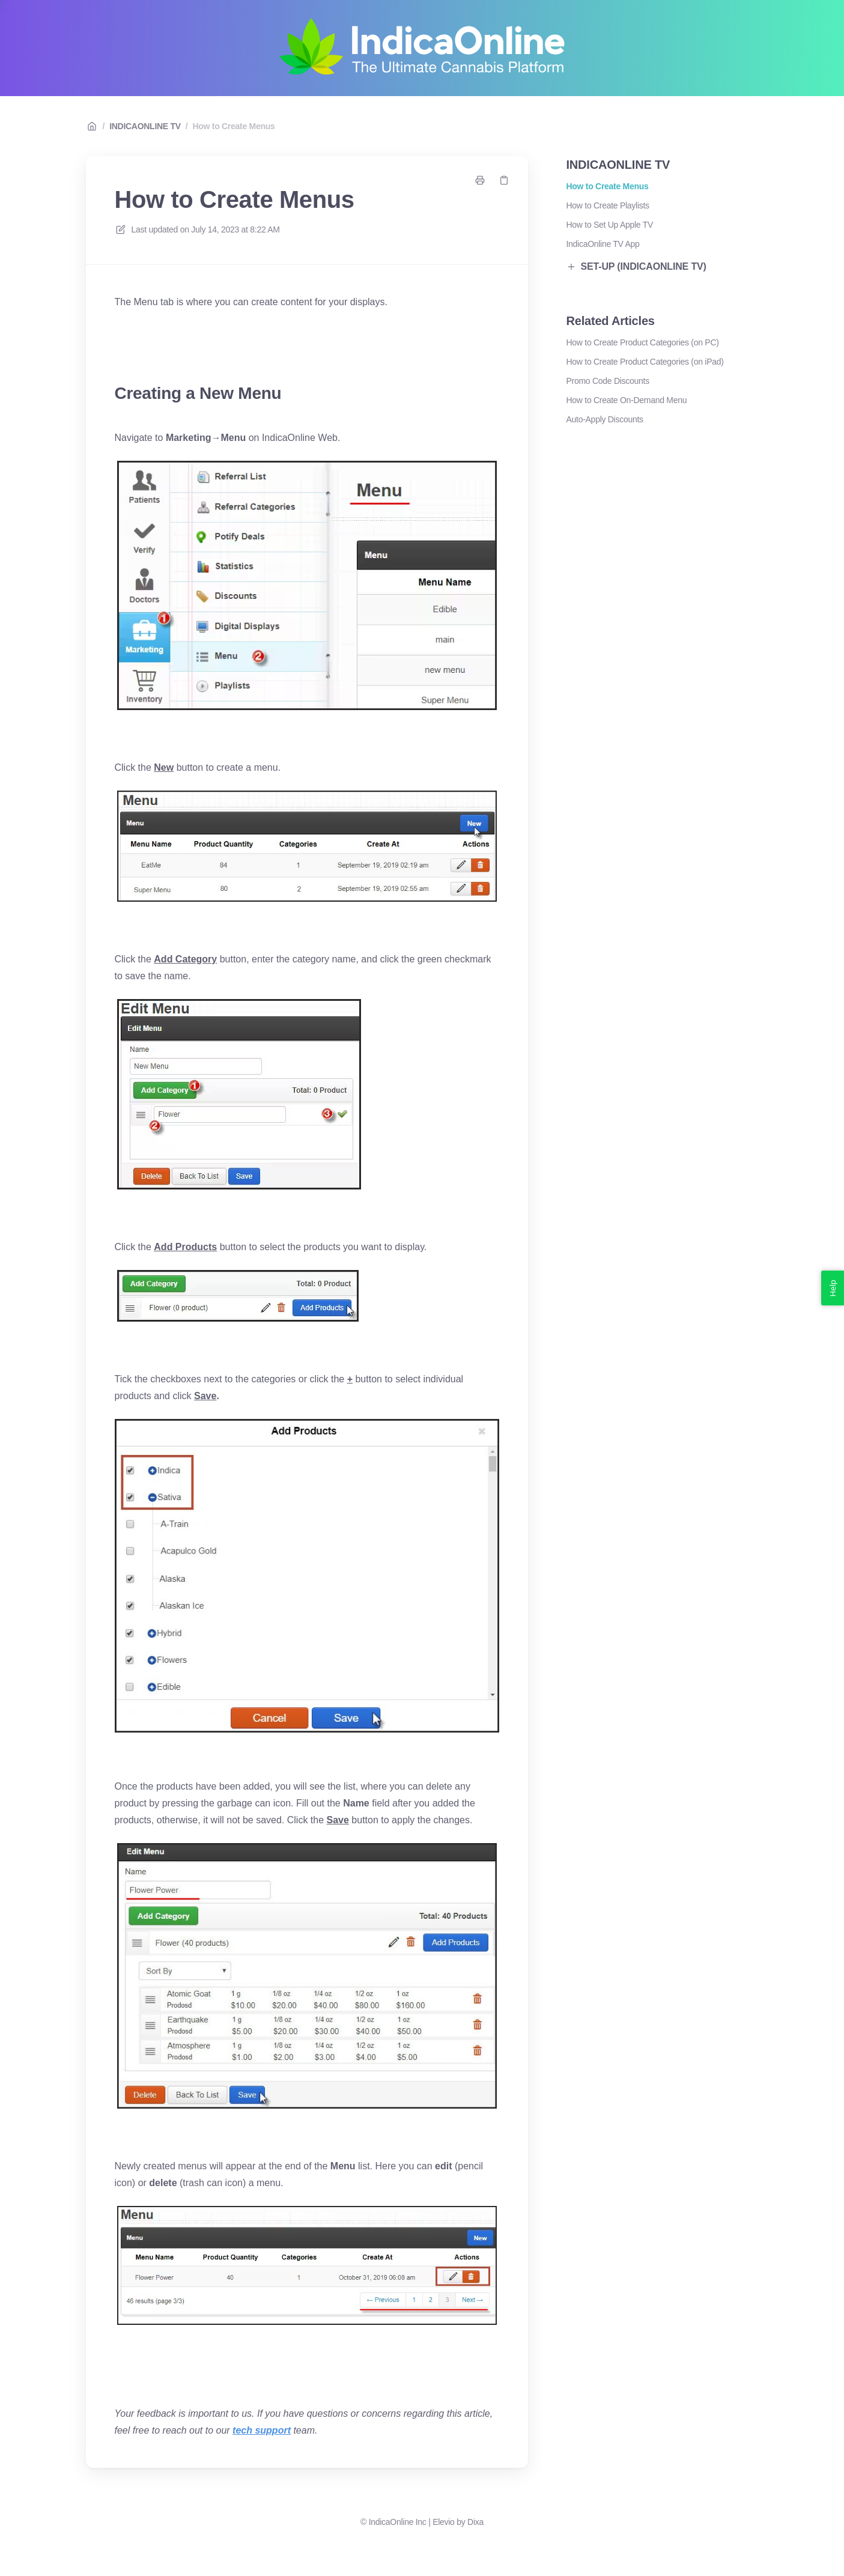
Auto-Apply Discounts (604, 419)
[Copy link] (504, 180)
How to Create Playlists (607, 205)
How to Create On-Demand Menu (626, 400)
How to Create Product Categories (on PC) (642, 342)
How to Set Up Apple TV (610, 224)
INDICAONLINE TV (145, 126)
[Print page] (480, 180)
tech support (261, 2430)
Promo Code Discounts (607, 381)
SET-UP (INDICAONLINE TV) (636, 266)
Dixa (475, 2522)
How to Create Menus (233, 126)
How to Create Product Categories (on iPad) (645, 361)
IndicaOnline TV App (603, 244)
